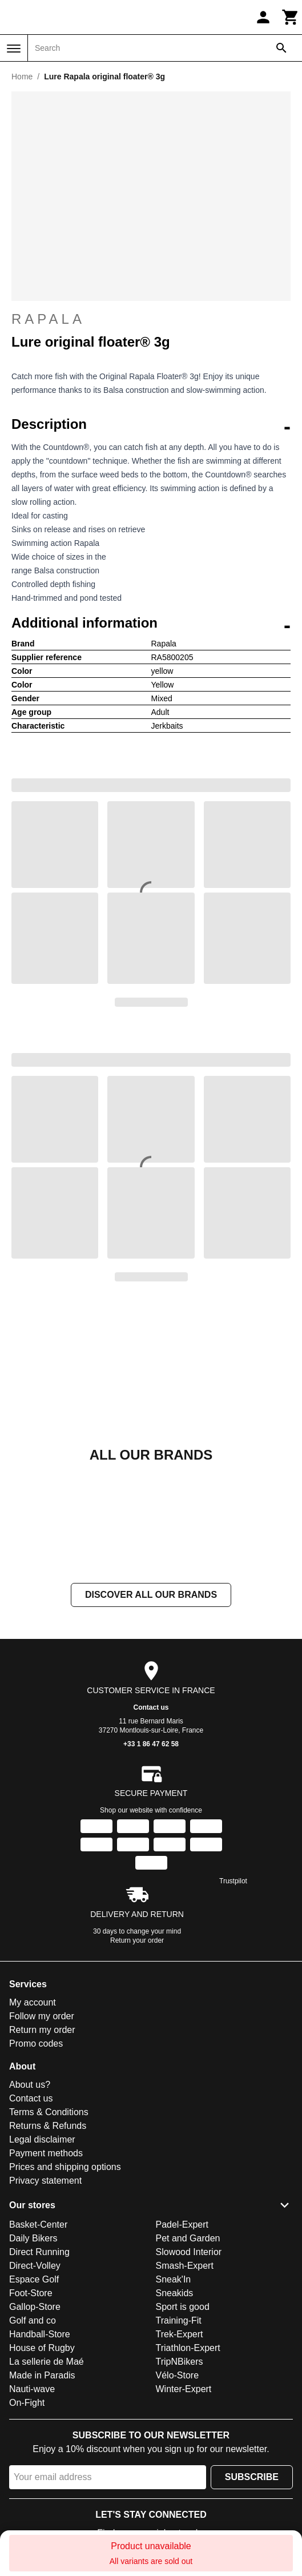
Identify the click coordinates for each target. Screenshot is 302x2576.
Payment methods (46, 2153)
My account (32, 2002)
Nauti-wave (32, 2389)
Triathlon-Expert (188, 2348)
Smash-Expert (185, 2265)
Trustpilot (233, 1881)
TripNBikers (179, 2361)
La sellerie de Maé (46, 2361)
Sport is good (183, 2307)
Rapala (151, 319)
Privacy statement (45, 2180)
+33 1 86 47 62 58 (151, 1744)
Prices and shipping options (65, 2167)
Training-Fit (179, 2320)
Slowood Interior (189, 2252)
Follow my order (41, 2016)
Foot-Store (31, 2293)
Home (22, 76)
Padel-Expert (182, 2224)
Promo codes (36, 2043)
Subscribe (252, 2477)
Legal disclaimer (42, 2139)
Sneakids (175, 2293)
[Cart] (290, 17)
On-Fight (27, 2403)
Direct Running (39, 2252)
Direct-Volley (35, 2265)
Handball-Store (39, 2334)
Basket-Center (38, 2224)
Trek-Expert (179, 2334)
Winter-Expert (184, 2389)
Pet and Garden (188, 2238)
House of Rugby (42, 2348)
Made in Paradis (42, 2375)
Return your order (137, 1940)
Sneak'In (173, 2279)
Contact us (150, 1707)
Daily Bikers (33, 2238)
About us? (29, 2084)
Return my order (42, 2030)
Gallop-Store (35, 2307)
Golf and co (32, 2320)
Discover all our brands (151, 1595)
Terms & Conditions (48, 2112)
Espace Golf (34, 2279)
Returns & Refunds (47, 2126)
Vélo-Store (177, 2375)
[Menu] (13, 48)
